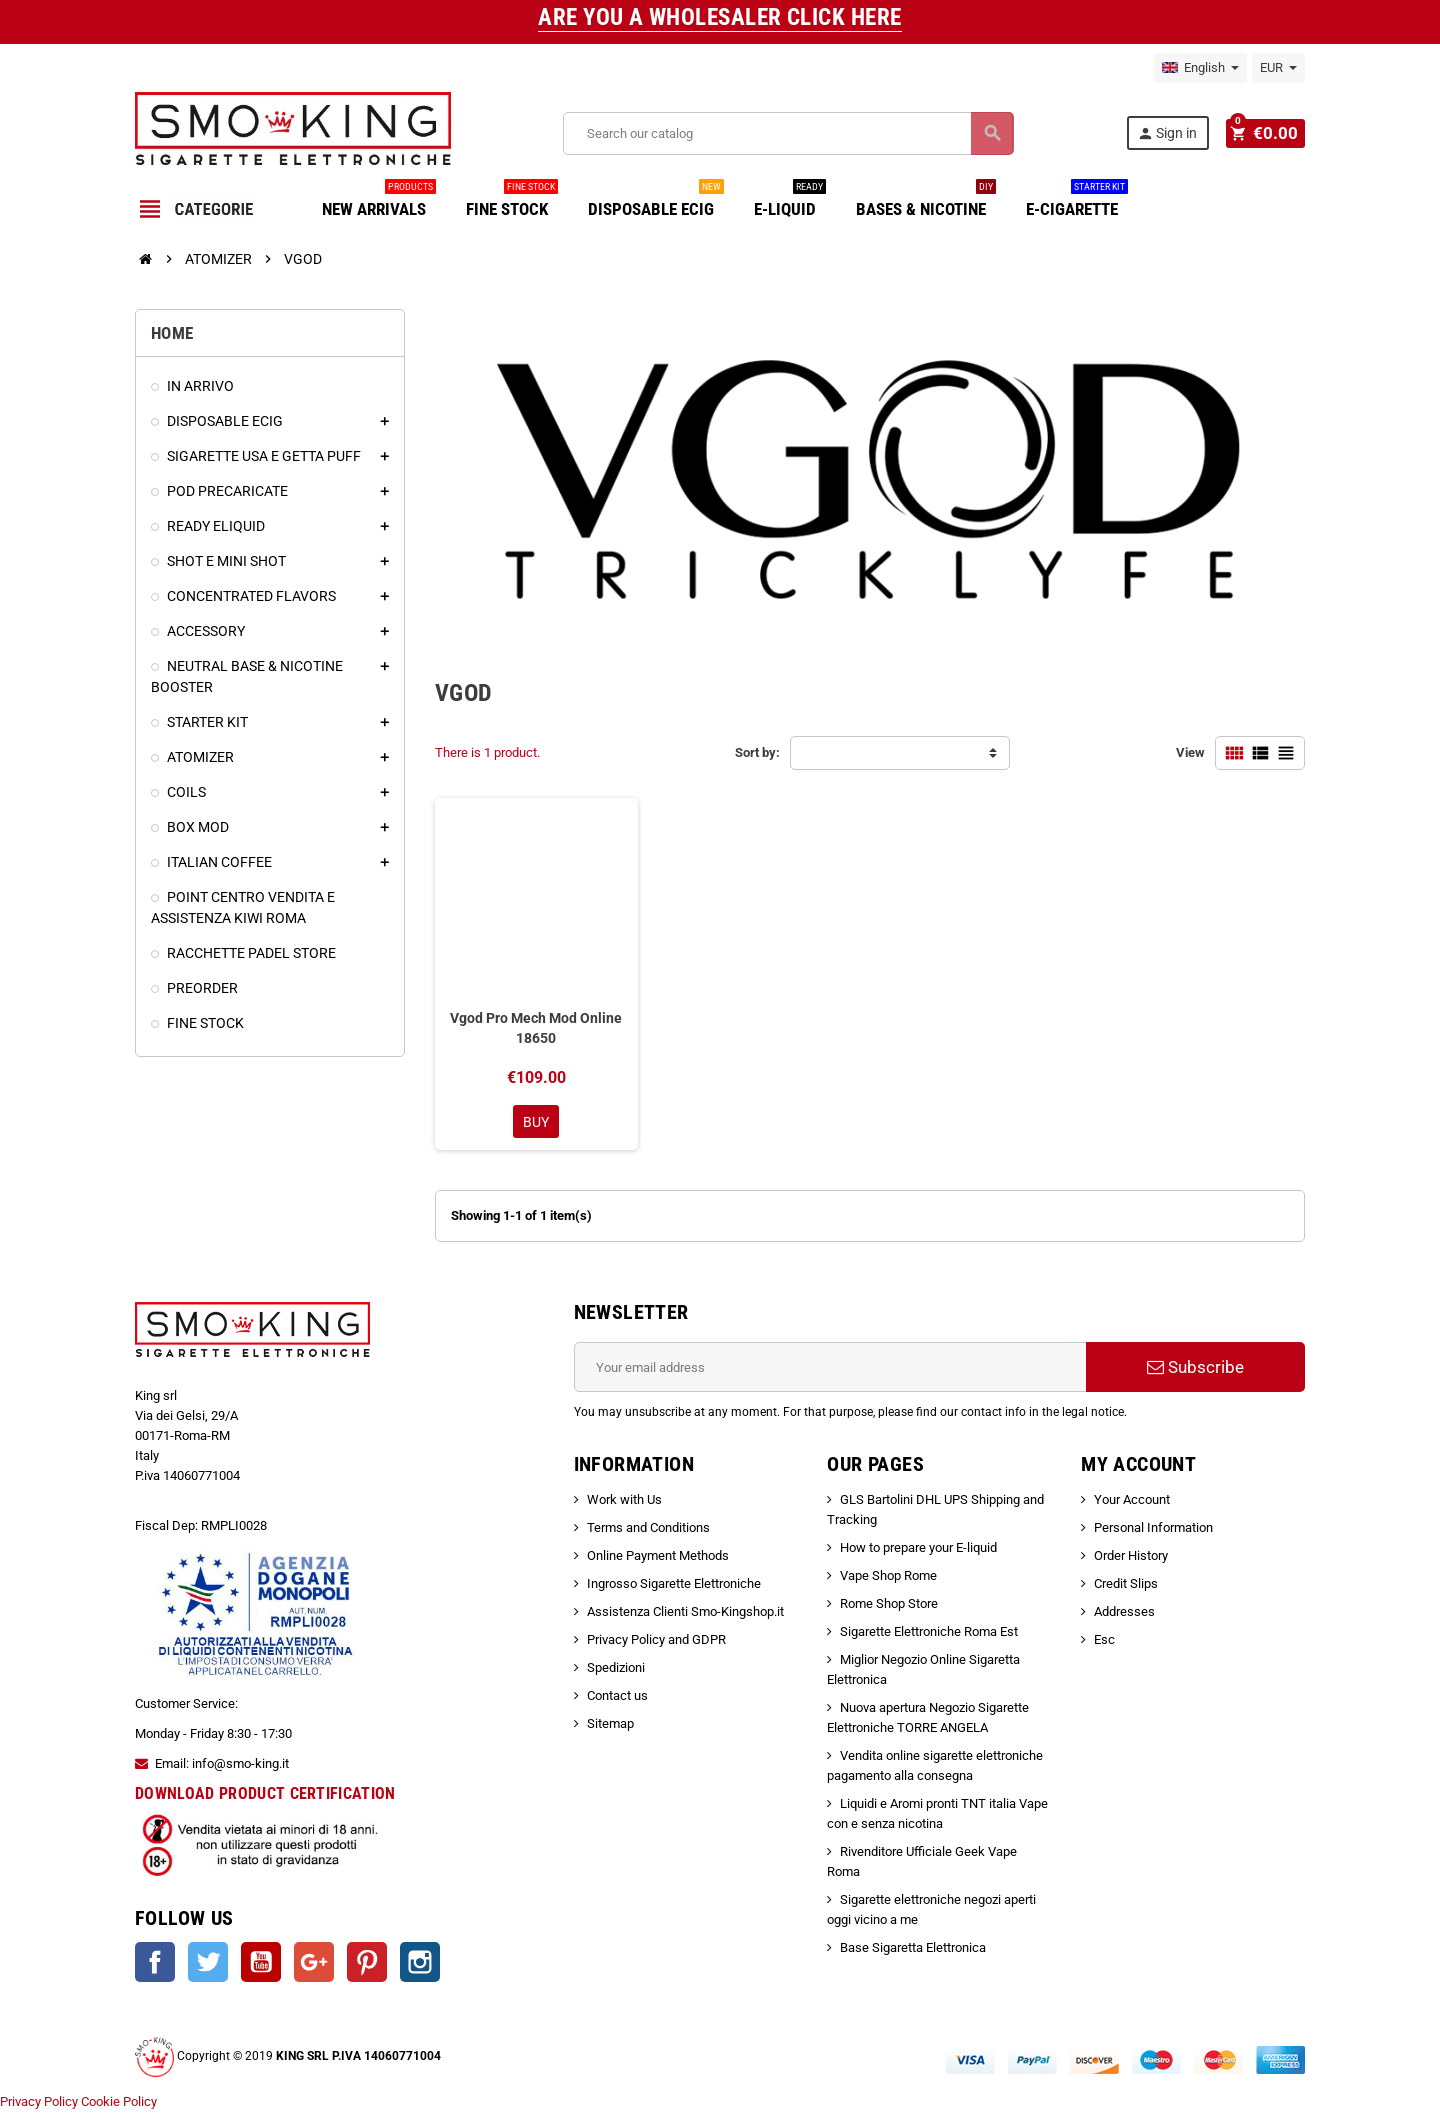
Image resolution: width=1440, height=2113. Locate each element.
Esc (1104, 1640)
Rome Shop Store (889, 1604)
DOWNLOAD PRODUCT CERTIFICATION (265, 1795)
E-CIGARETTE (1077, 201)
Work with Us (624, 1500)
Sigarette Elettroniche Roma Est (929, 1632)
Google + (314, 1964)
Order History (1131, 1556)
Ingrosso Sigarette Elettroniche (674, 1584)
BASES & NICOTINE (926, 201)
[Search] (789, 133)
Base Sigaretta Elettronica (913, 1948)
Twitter (208, 1964)
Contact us (617, 1696)
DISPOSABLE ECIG (656, 201)
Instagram (420, 1964)
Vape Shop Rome (888, 1576)
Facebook (155, 1964)
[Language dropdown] (1200, 68)
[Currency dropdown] (1278, 68)
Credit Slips (1126, 1584)
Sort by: (757, 752)
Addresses (1124, 1612)
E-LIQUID (790, 201)
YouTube (261, 1964)
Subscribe (1195, 1368)
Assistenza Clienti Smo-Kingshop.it (685, 1612)
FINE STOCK (512, 201)
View (1190, 752)
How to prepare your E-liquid (918, 1548)
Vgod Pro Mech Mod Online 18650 (536, 1028)
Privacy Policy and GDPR (656, 1640)
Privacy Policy (39, 2102)
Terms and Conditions (648, 1528)
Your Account (1132, 1500)
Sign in (1170, 133)
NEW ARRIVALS (379, 201)
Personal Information (1153, 1528)
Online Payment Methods (658, 1556)
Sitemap (610, 1724)
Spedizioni (616, 1668)
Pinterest (367, 1964)
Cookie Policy (119, 2102)
